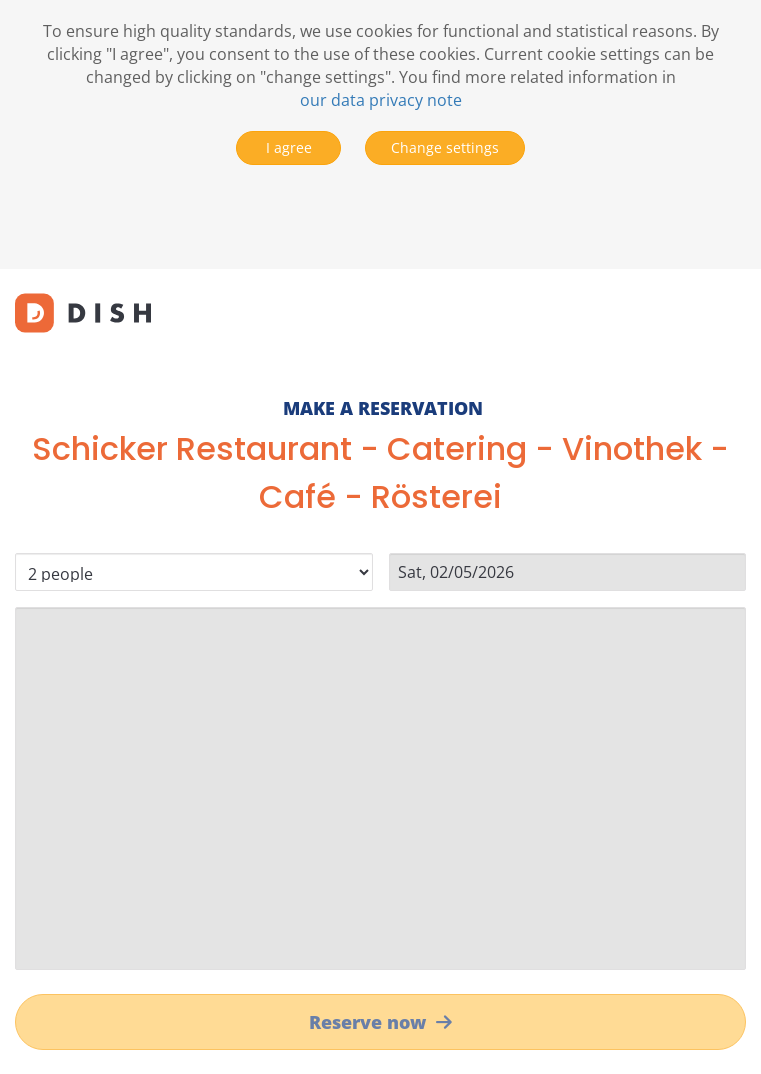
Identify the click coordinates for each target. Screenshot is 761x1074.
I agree (289, 147)
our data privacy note (381, 100)
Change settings (445, 147)
